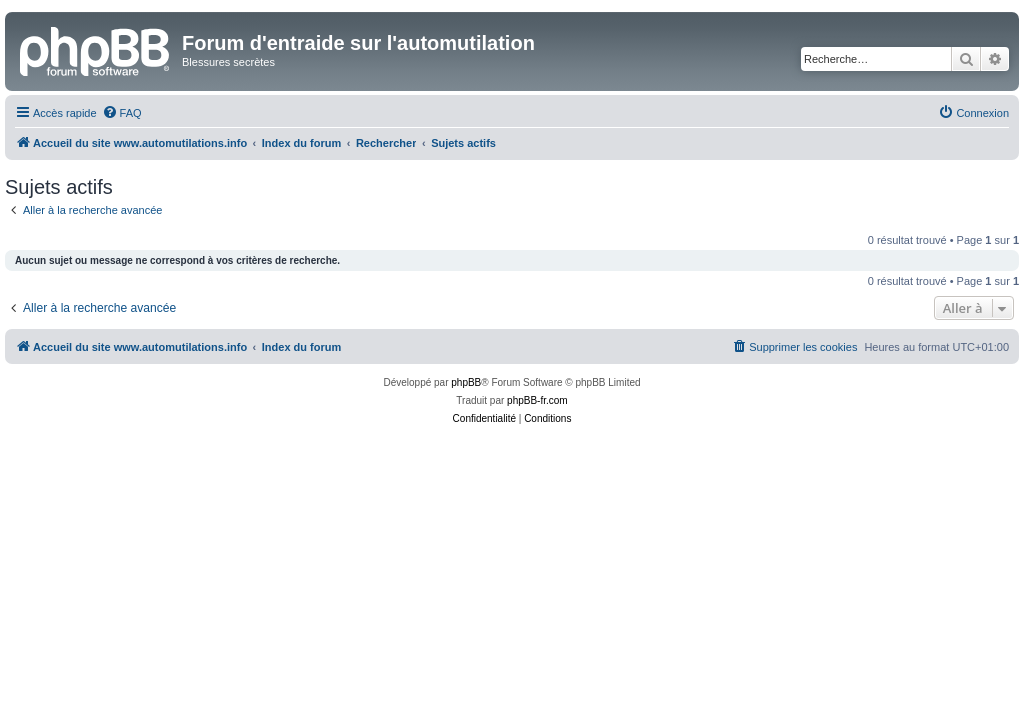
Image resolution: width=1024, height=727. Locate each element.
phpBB (466, 382)
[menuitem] (122, 113)
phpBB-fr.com (537, 400)
